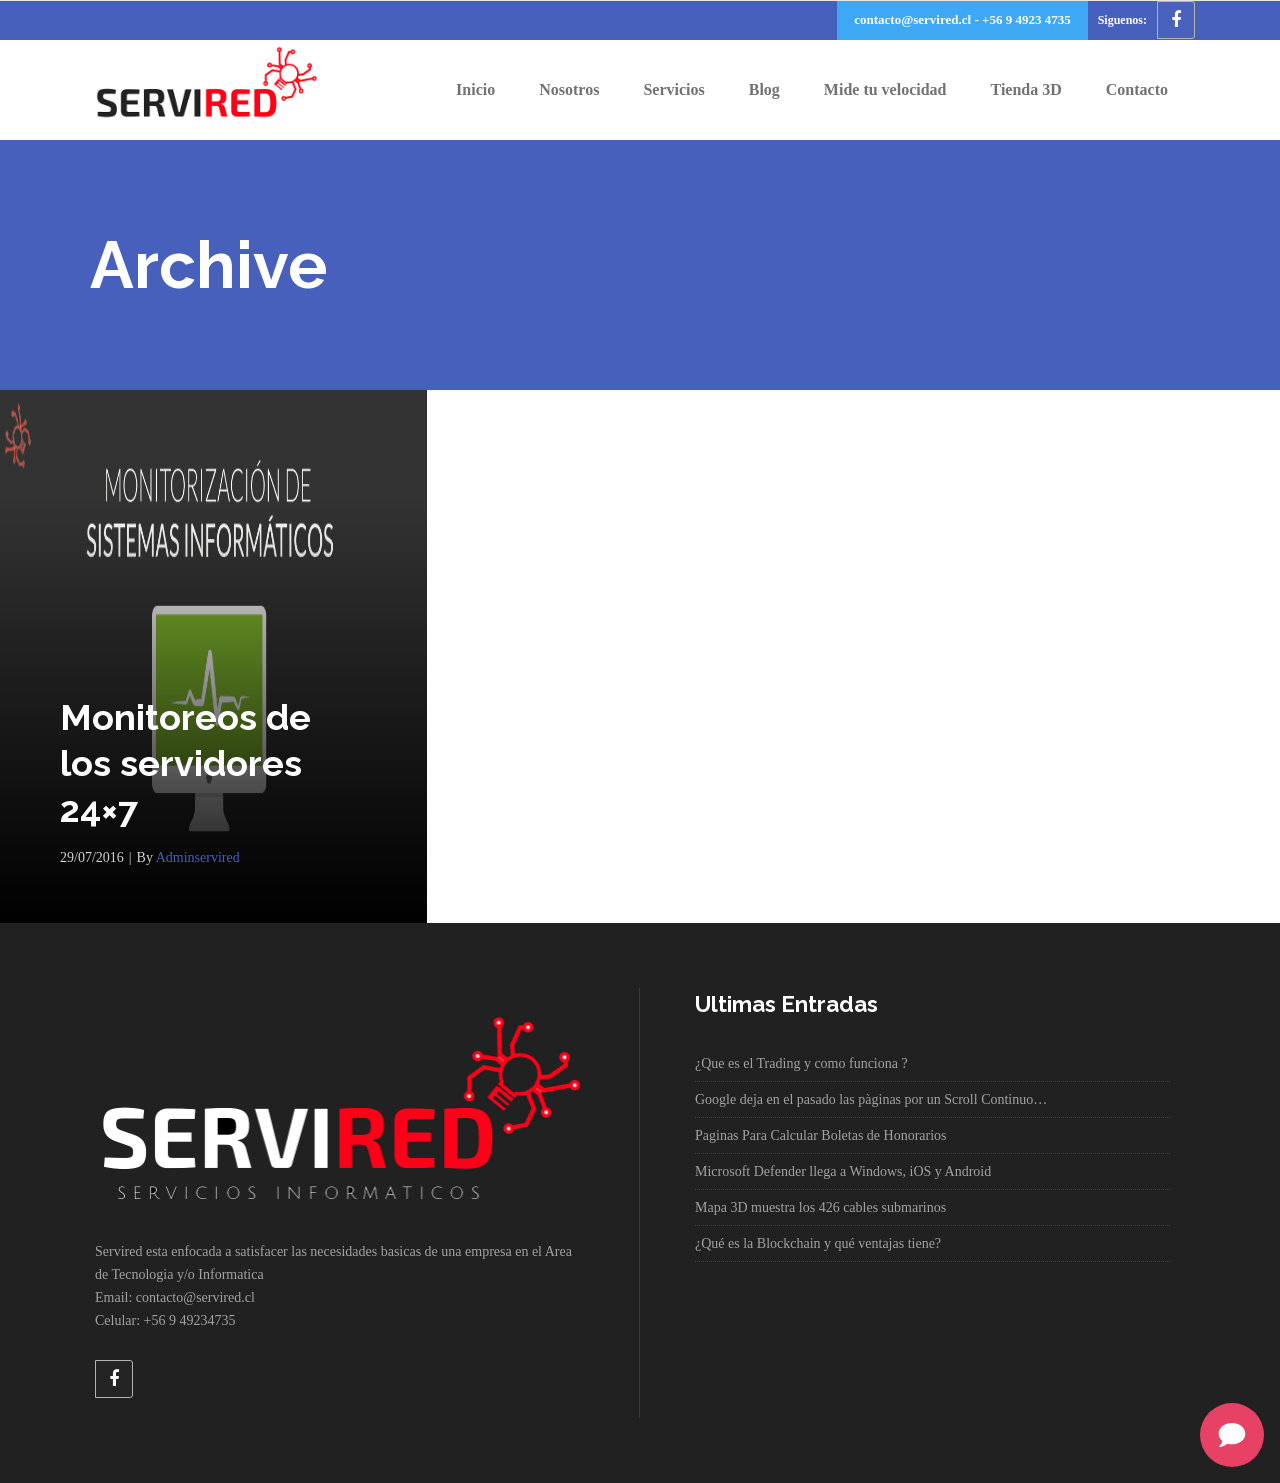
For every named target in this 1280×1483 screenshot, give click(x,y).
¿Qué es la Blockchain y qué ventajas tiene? (818, 1243)
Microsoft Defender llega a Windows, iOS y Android (843, 1171)
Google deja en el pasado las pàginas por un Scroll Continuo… (871, 1099)
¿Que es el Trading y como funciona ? (801, 1063)
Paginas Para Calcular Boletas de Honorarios (821, 1135)
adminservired (198, 857)
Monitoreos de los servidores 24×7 (185, 763)
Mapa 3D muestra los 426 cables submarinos (820, 1207)
